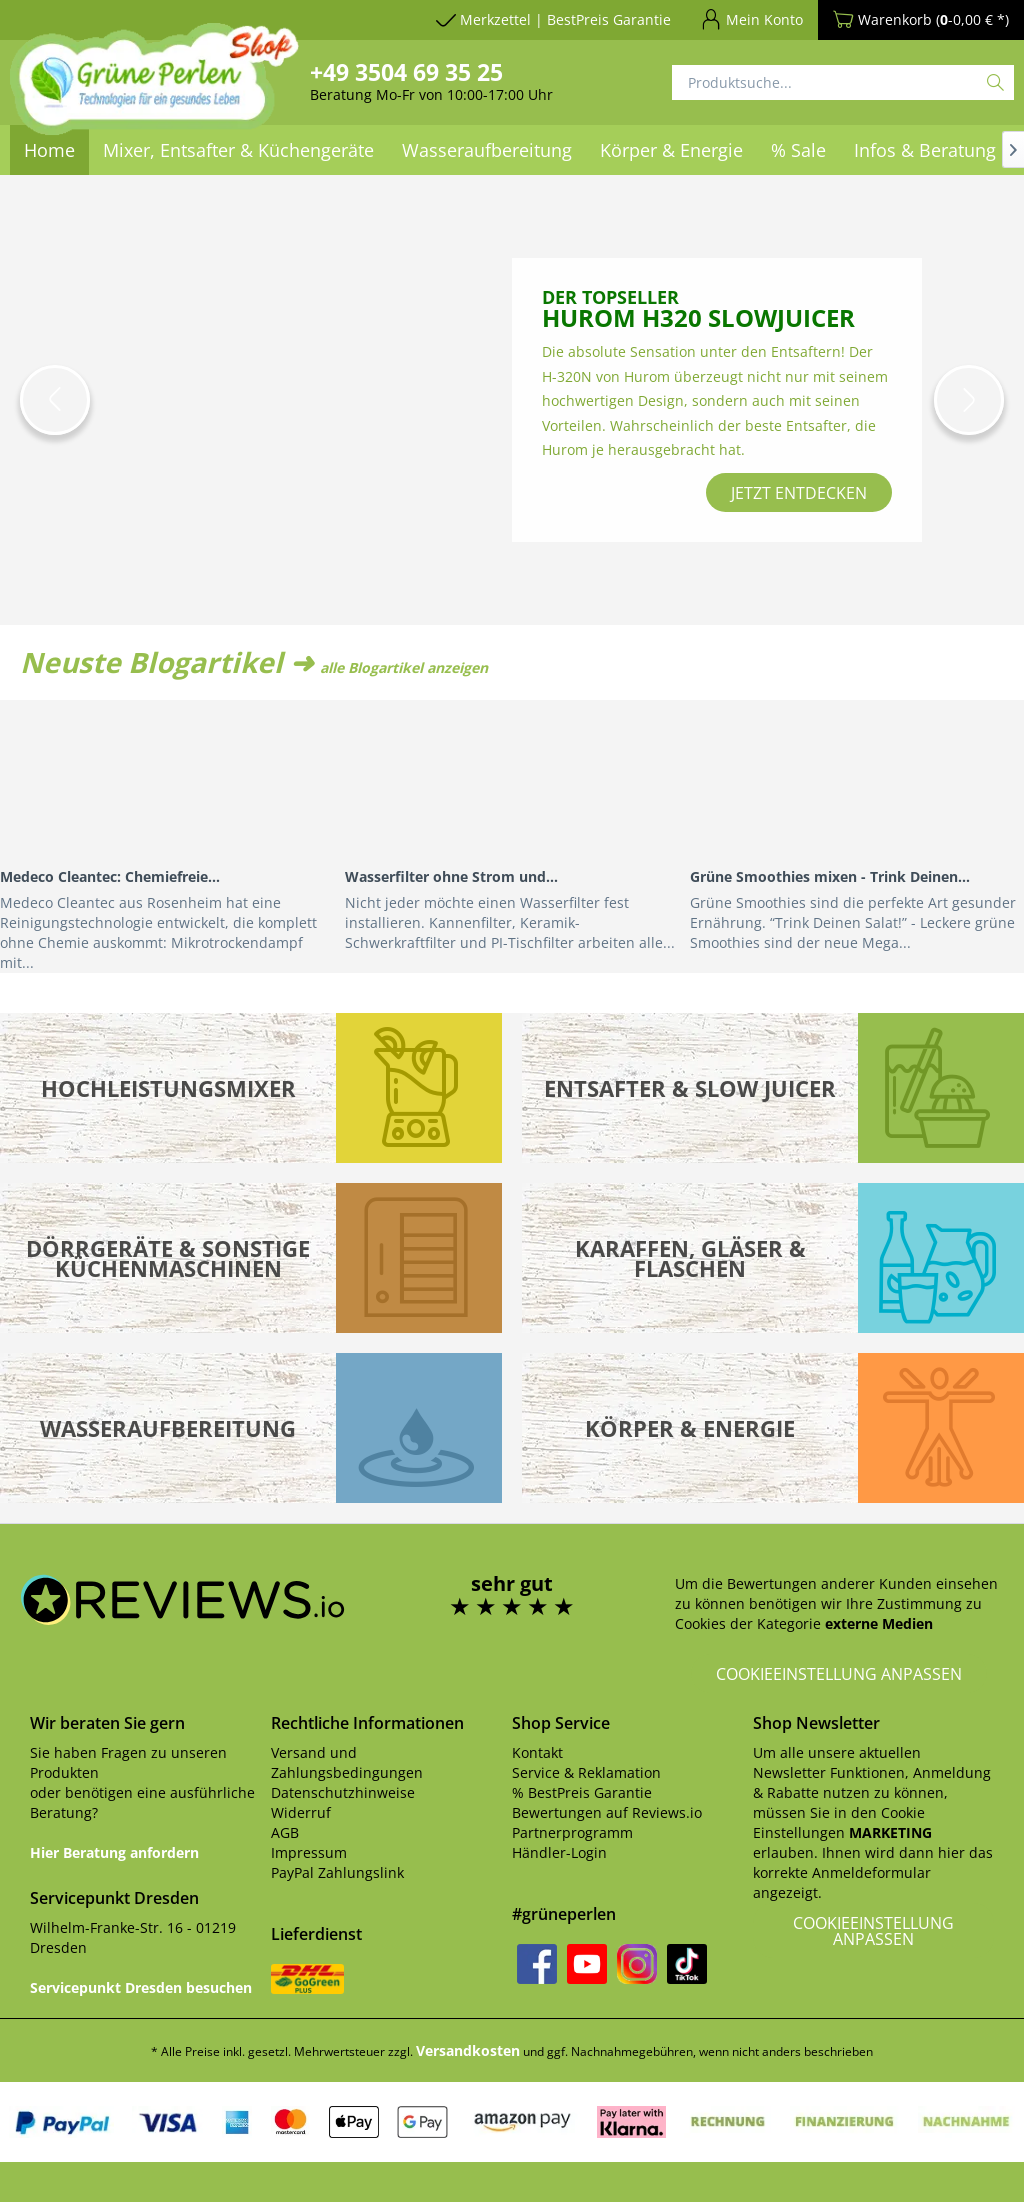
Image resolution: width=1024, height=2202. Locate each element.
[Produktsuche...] (843, 82)
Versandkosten (468, 2050)
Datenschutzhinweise (343, 1792)
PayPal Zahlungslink (337, 1872)
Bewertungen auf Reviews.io (607, 1812)
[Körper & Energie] (671, 150)
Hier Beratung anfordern (114, 1852)
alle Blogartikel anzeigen (404, 667)
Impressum (309, 1852)
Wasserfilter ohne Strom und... (451, 876)
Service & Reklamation (586, 1772)
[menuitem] (487, 150)
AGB (285, 1832)
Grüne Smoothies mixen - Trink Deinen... (830, 876)
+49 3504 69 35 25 (406, 72)
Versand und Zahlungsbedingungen (347, 1762)
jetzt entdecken (799, 493)
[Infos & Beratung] (925, 150)
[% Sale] (798, 150)
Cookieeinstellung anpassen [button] (839, 1674)
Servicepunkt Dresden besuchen (141, 1987)
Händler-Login (559, 1852)
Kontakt (537, 1752)
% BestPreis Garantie (582, 1792)
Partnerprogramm (572, 1832)
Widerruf (301, 1812)
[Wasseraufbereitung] (487, 150)
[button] (55, 400)
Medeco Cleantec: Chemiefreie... (110, 876)
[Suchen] (995, 82)
